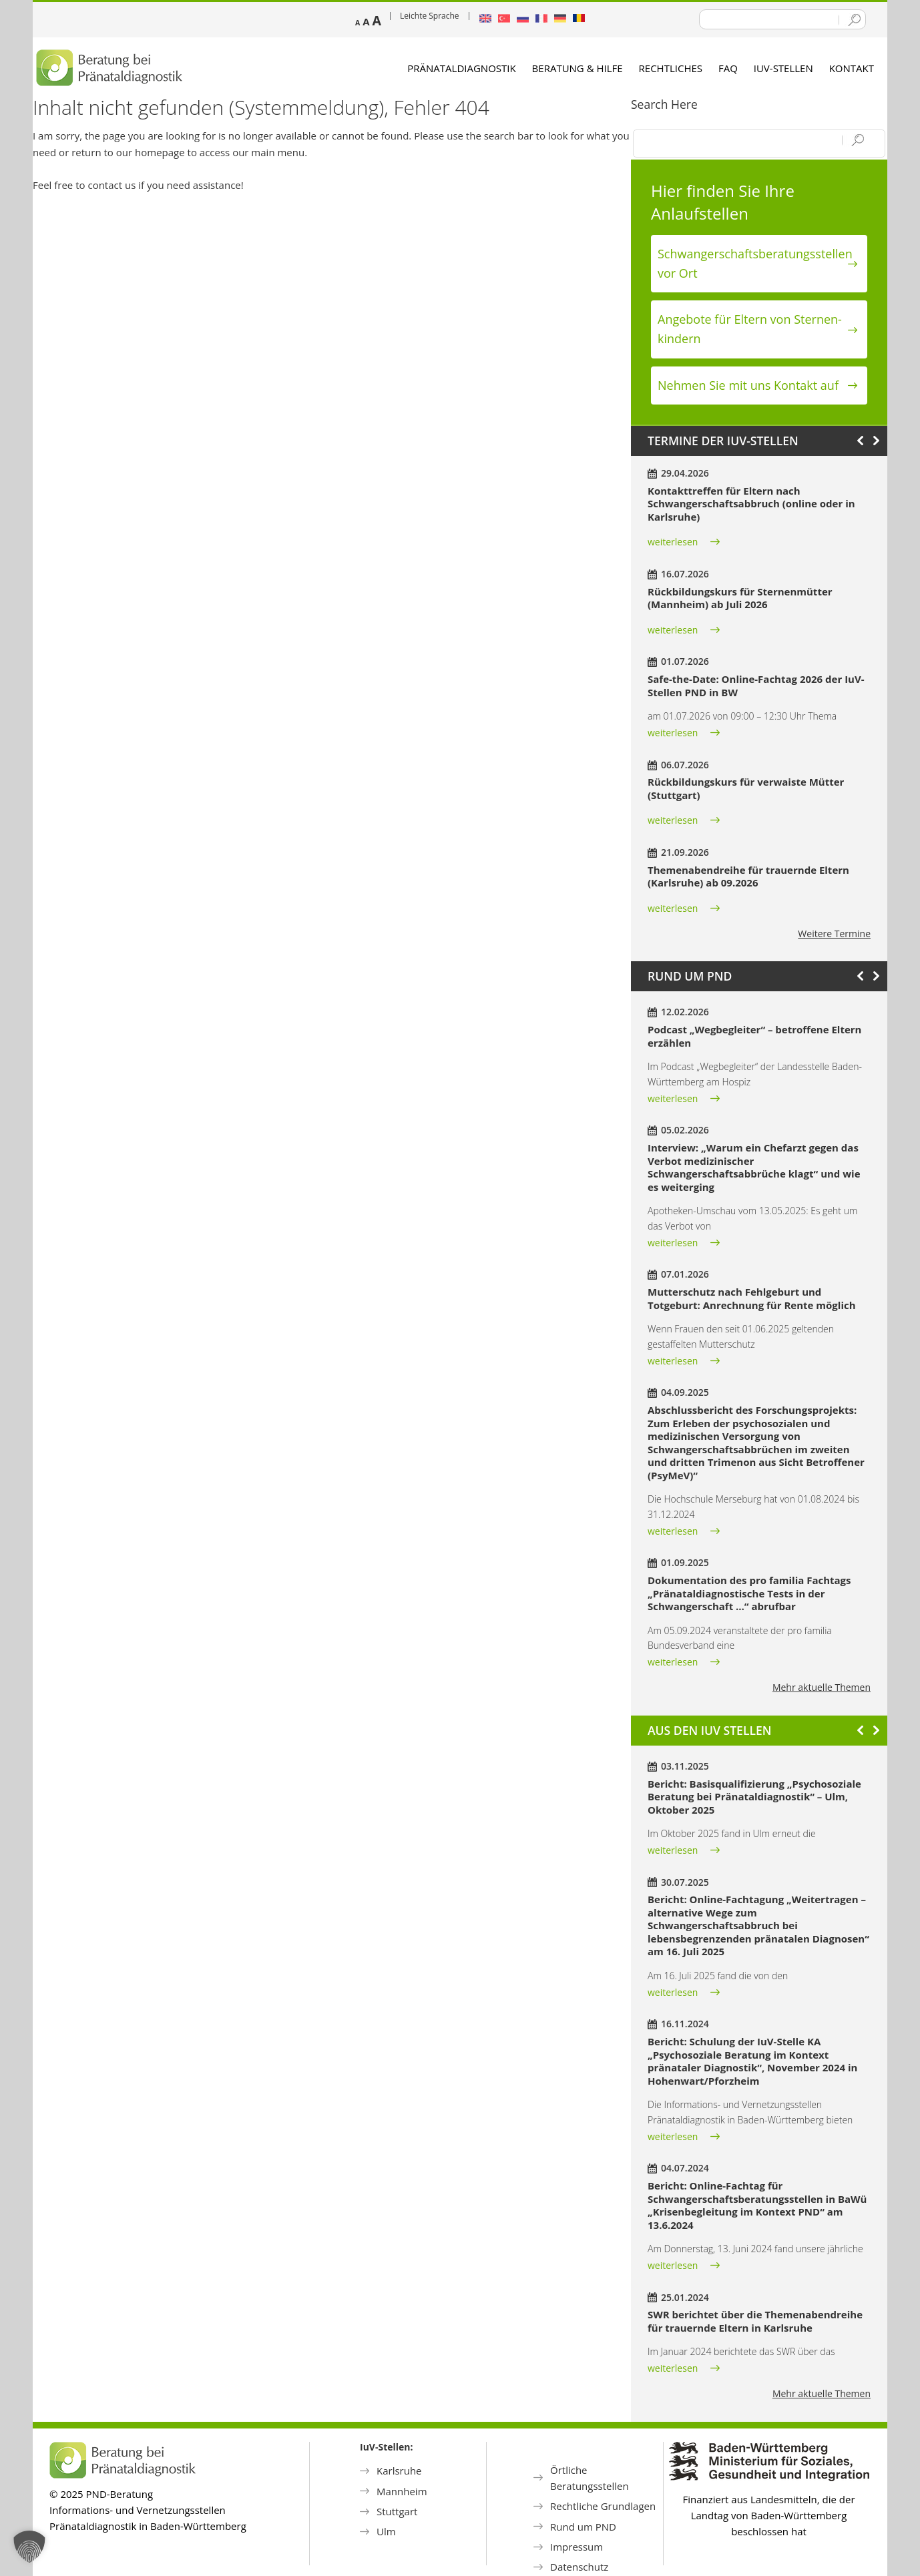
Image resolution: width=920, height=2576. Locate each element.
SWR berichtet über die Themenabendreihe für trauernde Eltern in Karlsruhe (755, 2321)
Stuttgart (397, 2511)
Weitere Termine (834, 933)
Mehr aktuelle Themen (821, 1687)
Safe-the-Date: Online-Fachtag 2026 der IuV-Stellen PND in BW (756, 685)
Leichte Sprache (429, 15)
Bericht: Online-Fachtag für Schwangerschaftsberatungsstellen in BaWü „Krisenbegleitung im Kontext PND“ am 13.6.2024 (757, 2205)
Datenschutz (579, 2566)
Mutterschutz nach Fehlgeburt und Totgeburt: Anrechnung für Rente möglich (752, 1298)
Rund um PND (583, 2526)
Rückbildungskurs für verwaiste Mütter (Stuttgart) (746, 788)
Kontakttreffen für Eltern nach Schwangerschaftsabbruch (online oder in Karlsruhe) (751, 503)
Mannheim (402, 2491)
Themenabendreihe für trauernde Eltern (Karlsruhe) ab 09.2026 (748, 876)
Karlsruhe (399, 2470)
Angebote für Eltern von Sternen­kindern (750, 328)
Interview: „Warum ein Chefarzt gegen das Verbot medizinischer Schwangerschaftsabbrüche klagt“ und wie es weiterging (754, 1167)
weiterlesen (673, 541)
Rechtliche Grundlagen (603, 2506)
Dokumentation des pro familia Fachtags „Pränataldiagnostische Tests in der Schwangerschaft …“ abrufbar (749, 1593)
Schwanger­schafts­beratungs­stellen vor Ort (755, 263)
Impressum (576, 2546)
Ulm (386, 2531)
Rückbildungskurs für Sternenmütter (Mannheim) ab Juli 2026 (740, 598)
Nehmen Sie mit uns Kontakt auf (748, 385)
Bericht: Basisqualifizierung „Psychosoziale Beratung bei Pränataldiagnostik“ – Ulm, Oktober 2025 (754, 1796)
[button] (29, 2546)
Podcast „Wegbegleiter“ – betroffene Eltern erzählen (754, 1036)
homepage (160, 152)
